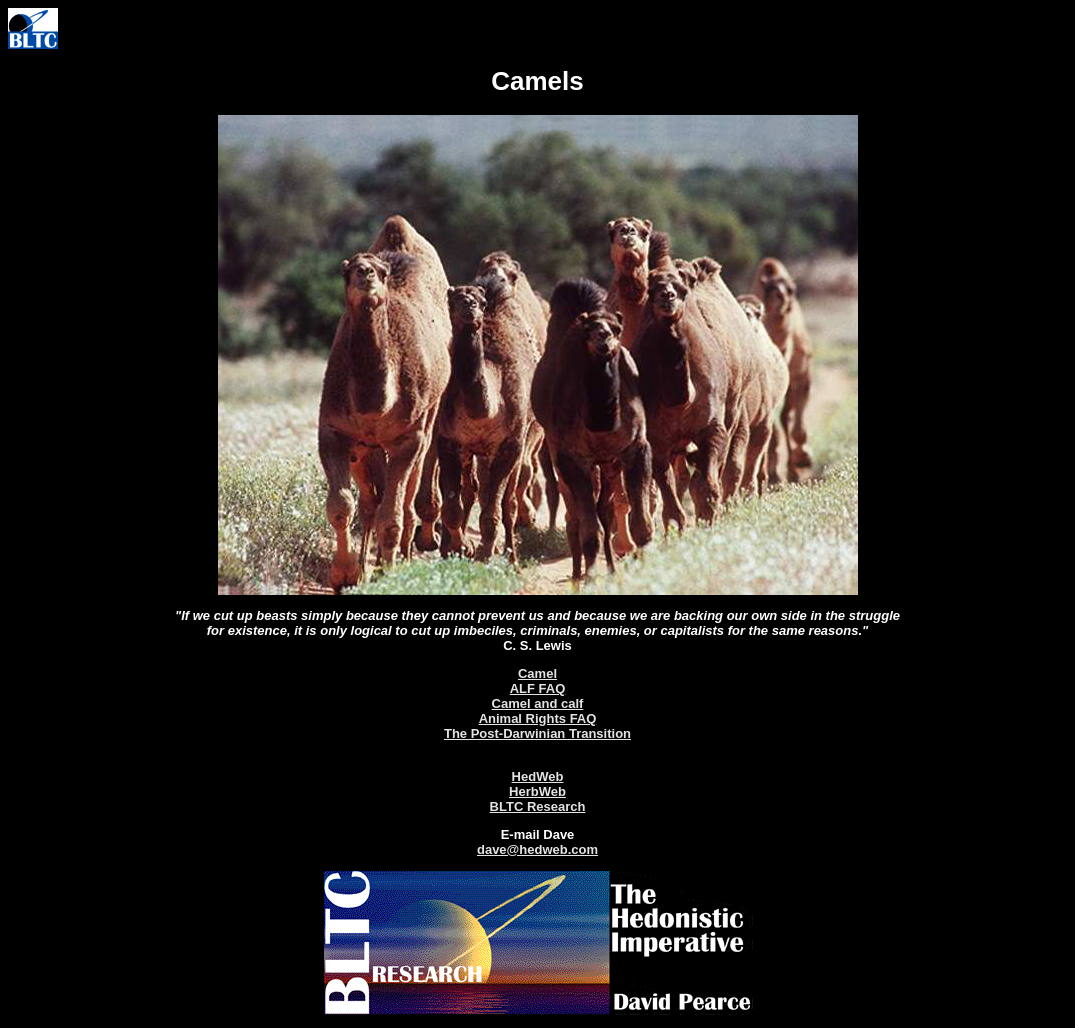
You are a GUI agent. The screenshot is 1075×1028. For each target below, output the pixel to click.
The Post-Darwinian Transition (537, 733)
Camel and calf (538, 703)
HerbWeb (537, 791)
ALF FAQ (538, 688)
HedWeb (538, 776)
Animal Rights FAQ (538, 718)
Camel (537, 673)
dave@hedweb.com (537, 849)
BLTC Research (538, 806)
